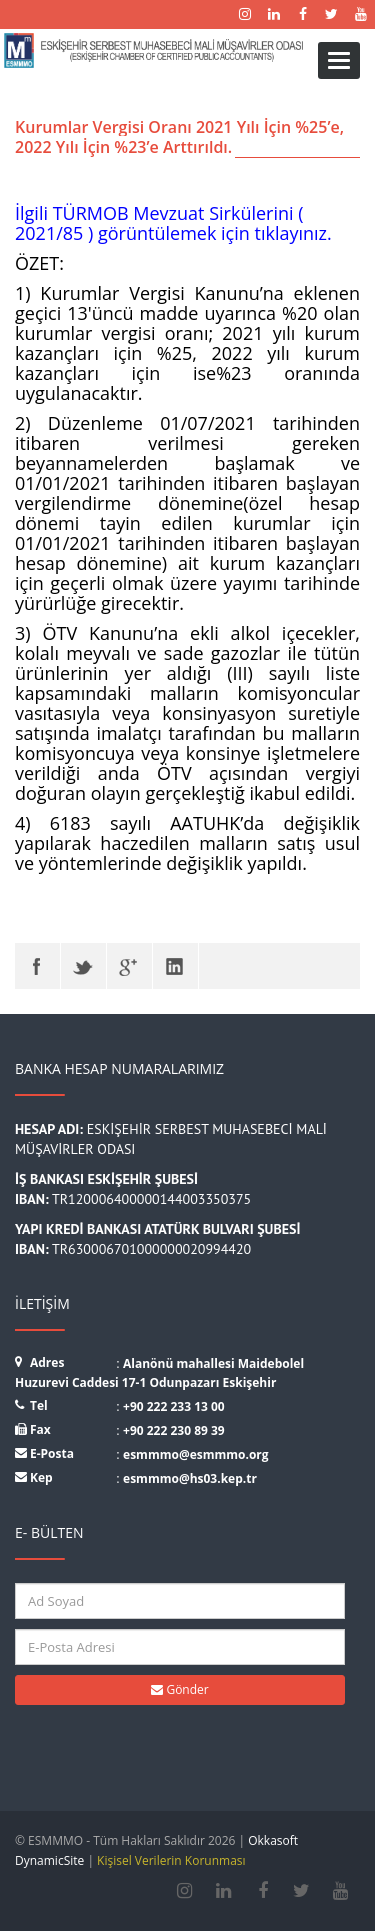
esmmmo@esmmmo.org (196, 1454)
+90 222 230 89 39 (174, 1430)
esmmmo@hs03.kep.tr (190, 1478)
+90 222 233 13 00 (174, 1406)
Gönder (179, 1689)
